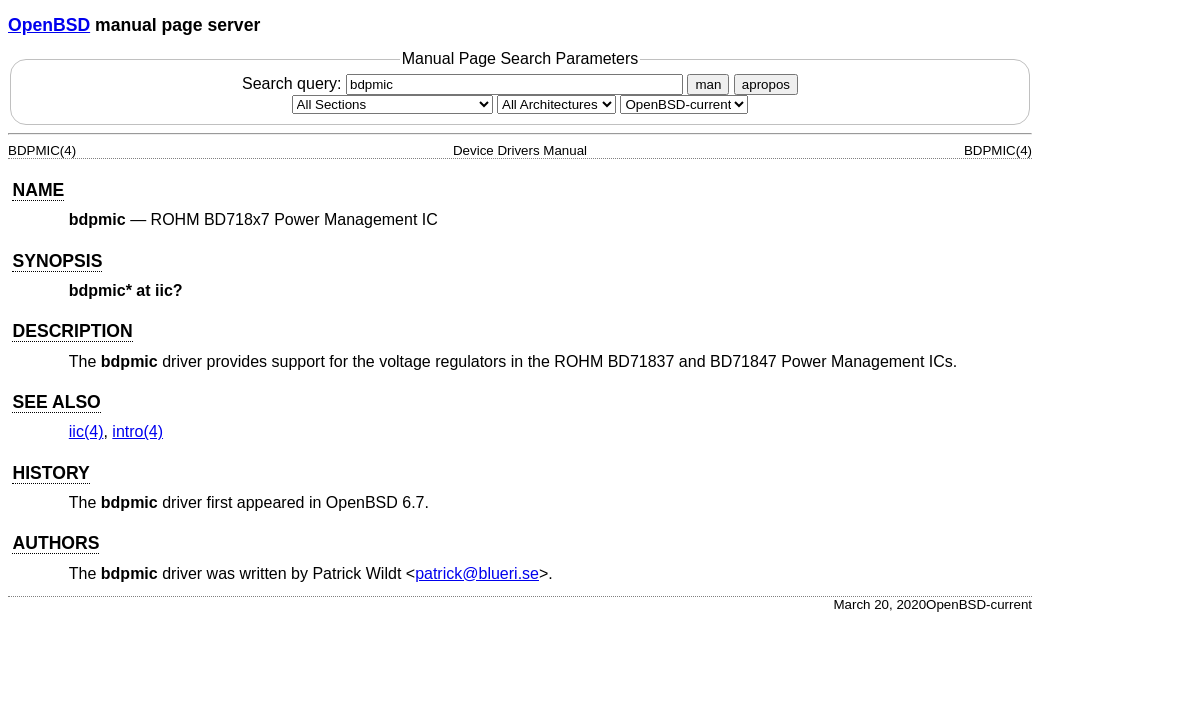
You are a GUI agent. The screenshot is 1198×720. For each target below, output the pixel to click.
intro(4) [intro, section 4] (137, 431)
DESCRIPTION (72, 331)
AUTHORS (55, 543)
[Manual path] (684, 104)
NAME (38, 190)
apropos (766, 84)
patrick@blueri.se (477, 573)
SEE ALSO (56, 402)
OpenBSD (49, 25)
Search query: (465, 83)
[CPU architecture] (556, 104)
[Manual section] (392, 104)
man (708, 84)
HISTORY (50, 473)
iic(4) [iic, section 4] (86, 431)
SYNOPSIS (57, 261)
